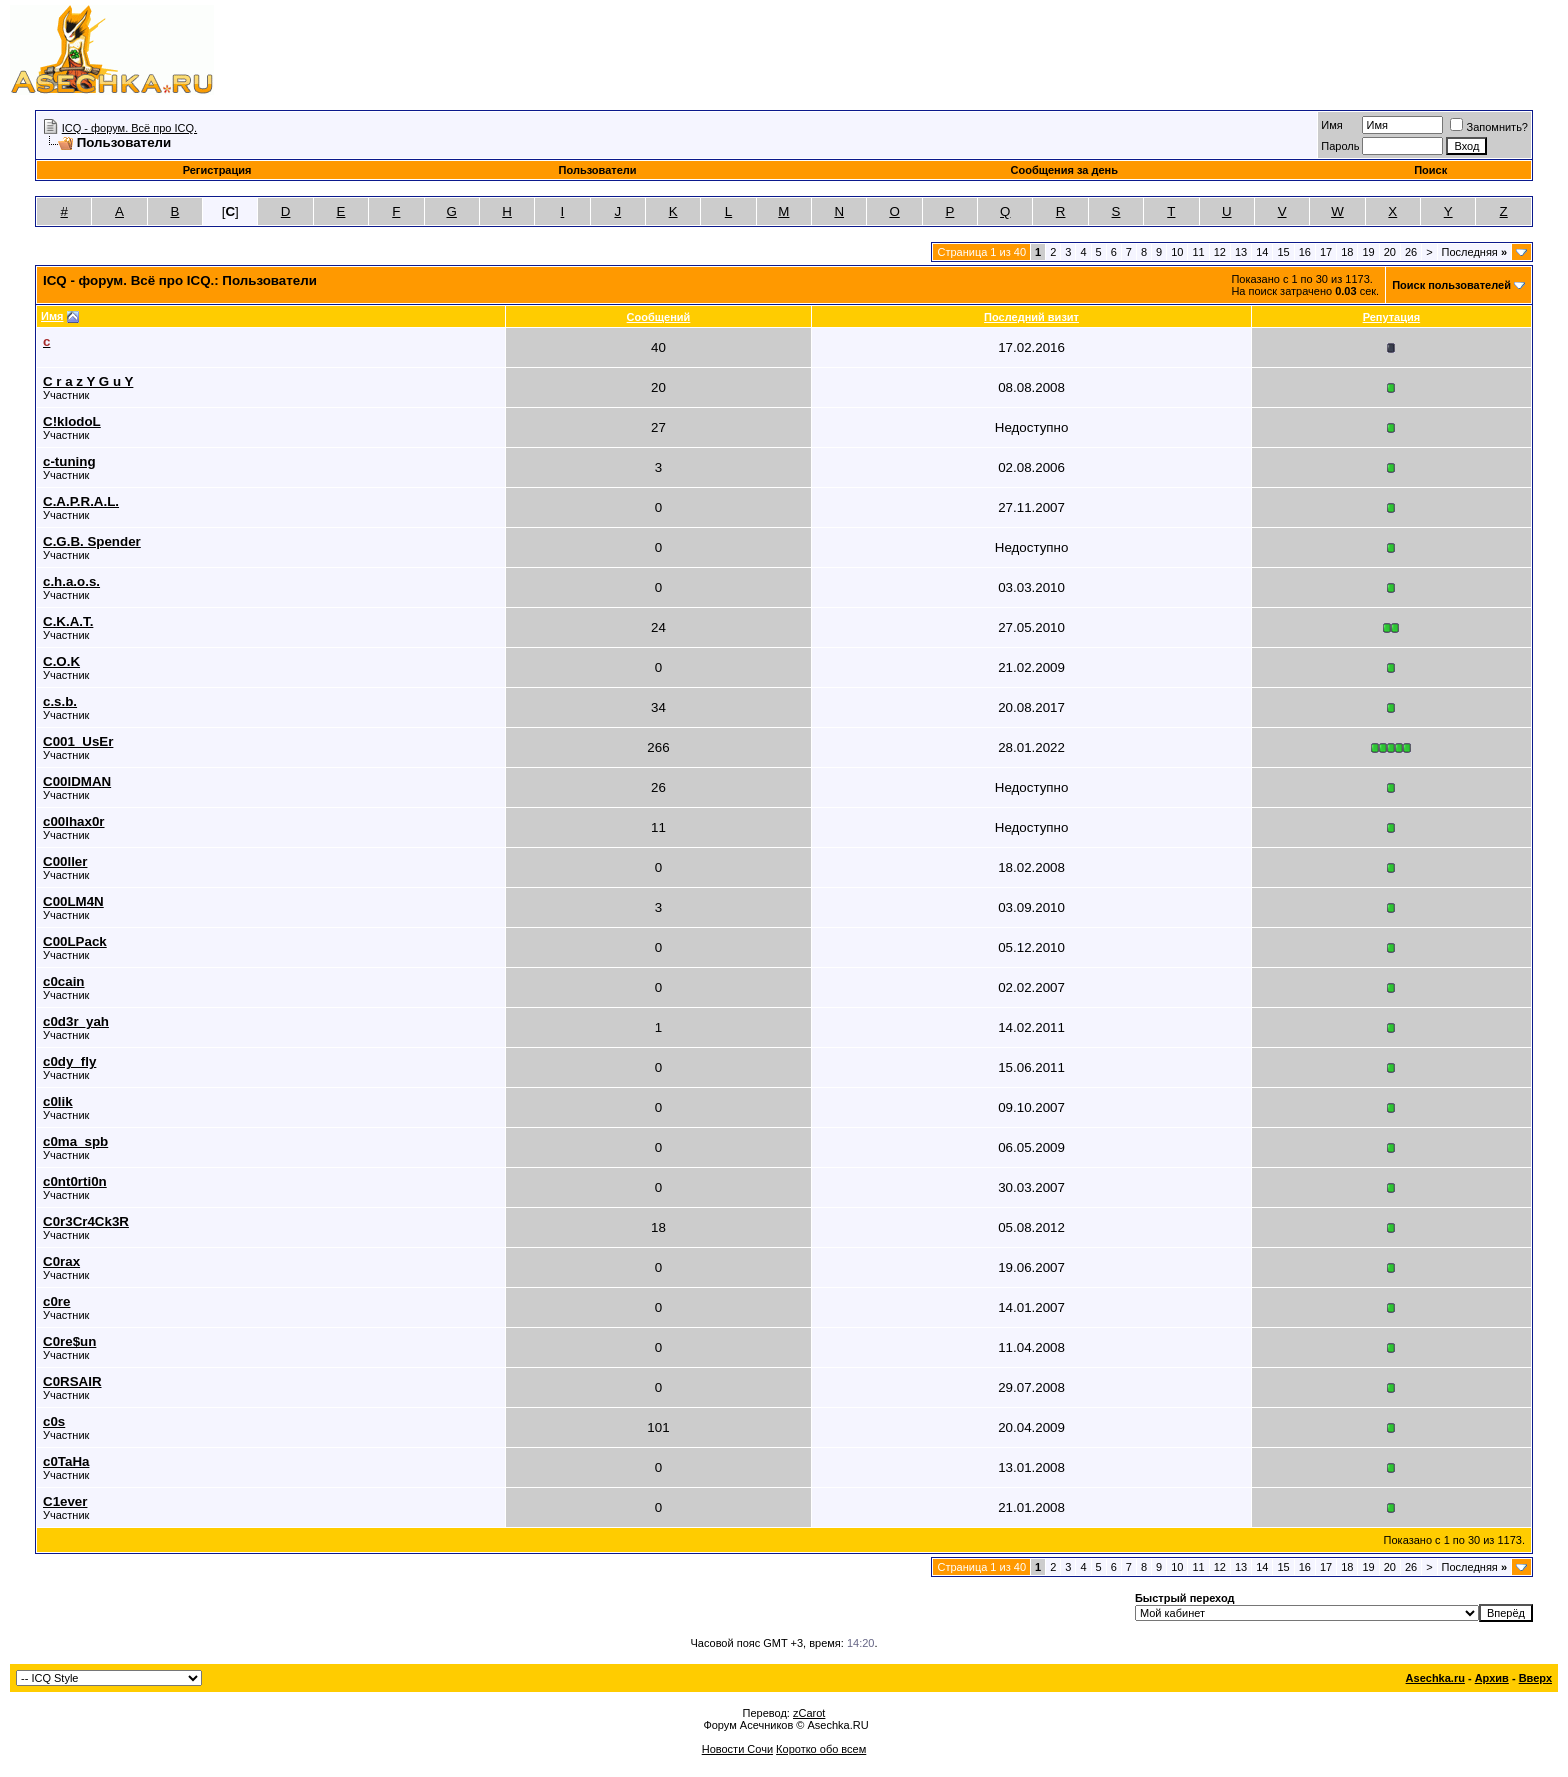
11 (1198, 252)
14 (1262, 252)
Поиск (1430, 170)
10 (1177, 252)
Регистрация (217, 170)
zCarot (809, 1713)
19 (1368, 252)
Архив (1492, 1678)
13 (1241, 252)
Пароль (1340, 146)
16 (1305, 252)
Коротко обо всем (821, 1749)
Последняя (1474, 252)
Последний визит (1031, 317)
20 (1390, 252)
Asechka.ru (1435, 1678)
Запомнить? (1489, 127)
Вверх (1535, 1678)
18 (1347, 252)
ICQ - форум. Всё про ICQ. (129, 128)
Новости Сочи (737, 1749)
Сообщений (659, 317)
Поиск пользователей (1451, 285)
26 (1411, 252)
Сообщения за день (1064, 170)
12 (1220, 252)
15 (1283, 252)
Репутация (1392, 317)
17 (1326, 252)
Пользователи (598, 170)
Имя (1331, 125)
